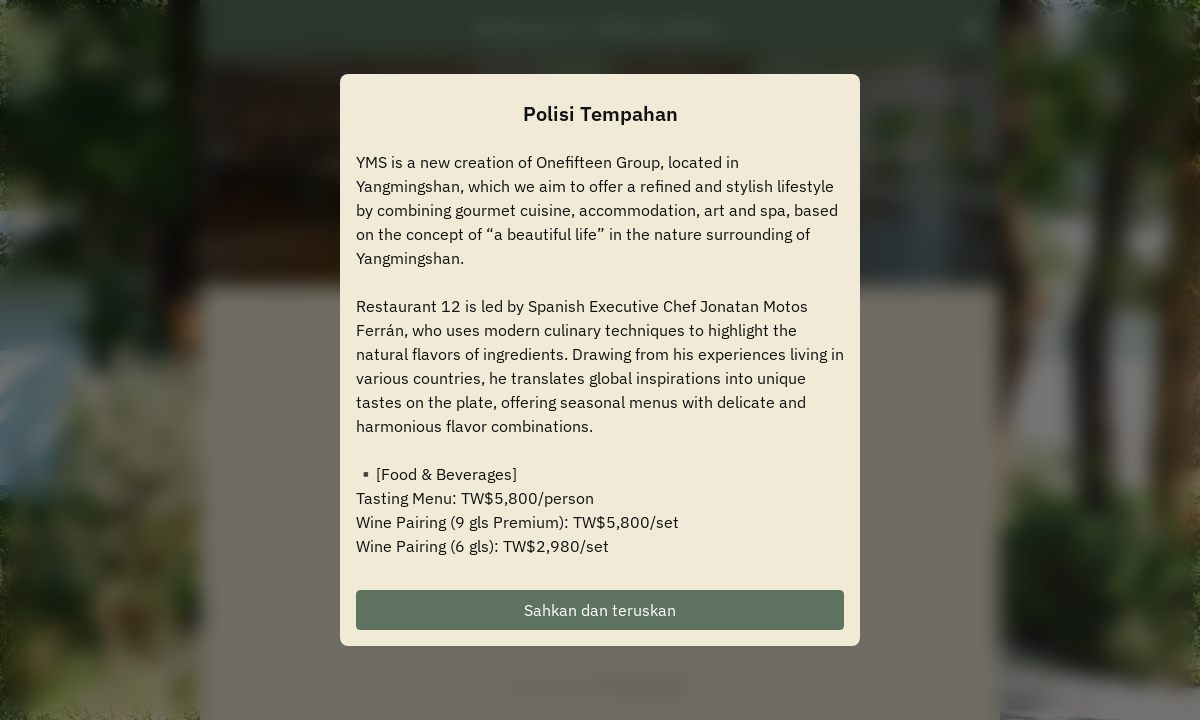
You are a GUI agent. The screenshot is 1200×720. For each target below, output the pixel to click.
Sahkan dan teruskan (600, 610)
